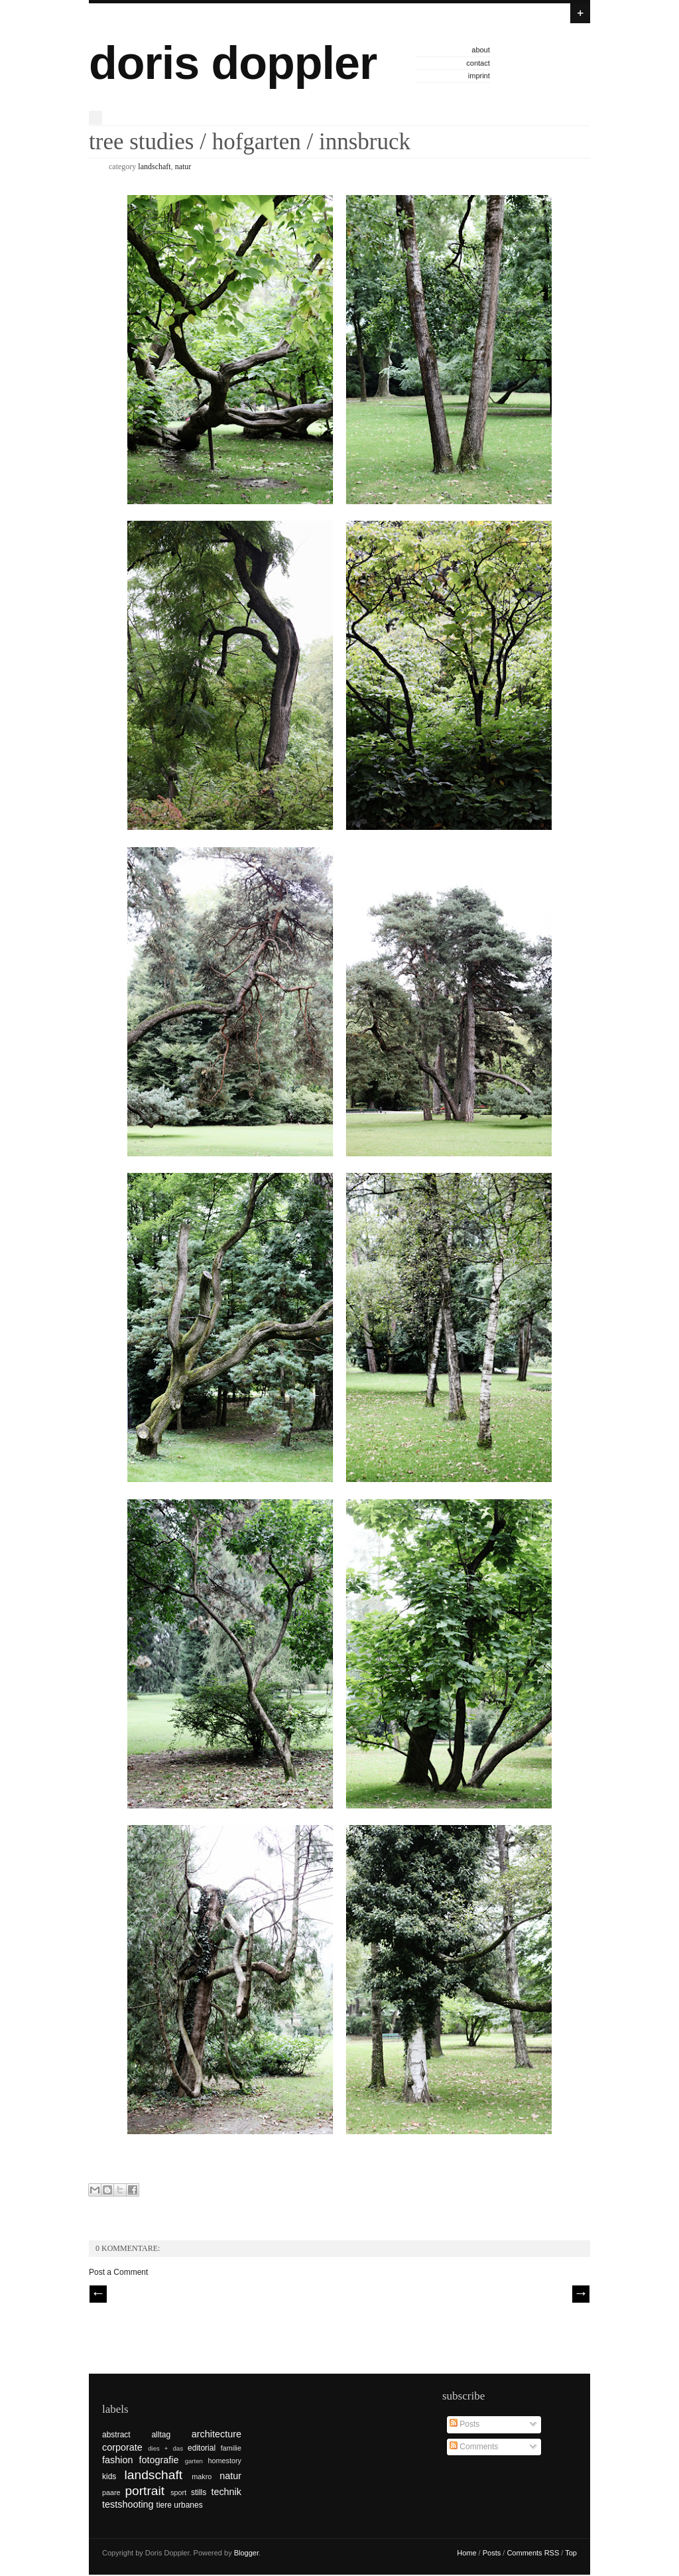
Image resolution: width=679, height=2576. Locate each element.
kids (109, 2476)
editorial (202, 2448)
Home (466, 2553)
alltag (160, 2434)
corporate (122, 2447)
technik (226, 2491)
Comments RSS (533, 2553)
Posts (464, 2424)
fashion (117, 2460)
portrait (144, 2491)
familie (231, 2448)
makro (202, 2476)
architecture (216, 2434)
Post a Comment (118, 2272)
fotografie (159, 2460)
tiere (164, 2505)
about (480, 50)
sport (178, 2492)
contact (477, 63)
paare (111, 2492)
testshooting (128, 2504)
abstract (116, 2434)
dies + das (165, 2448)
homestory (224, 2461)
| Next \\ (580, 2294)
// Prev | (98, 2294)
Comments (474, 2446)
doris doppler (233, 63)
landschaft (154, 166)
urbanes (188, 2505)
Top (571, 2553)
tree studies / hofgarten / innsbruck (249, 142)
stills (198, 2492)
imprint (479, 76)
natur (183, 166)
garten (194, 2461)
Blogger (246, 2553)
